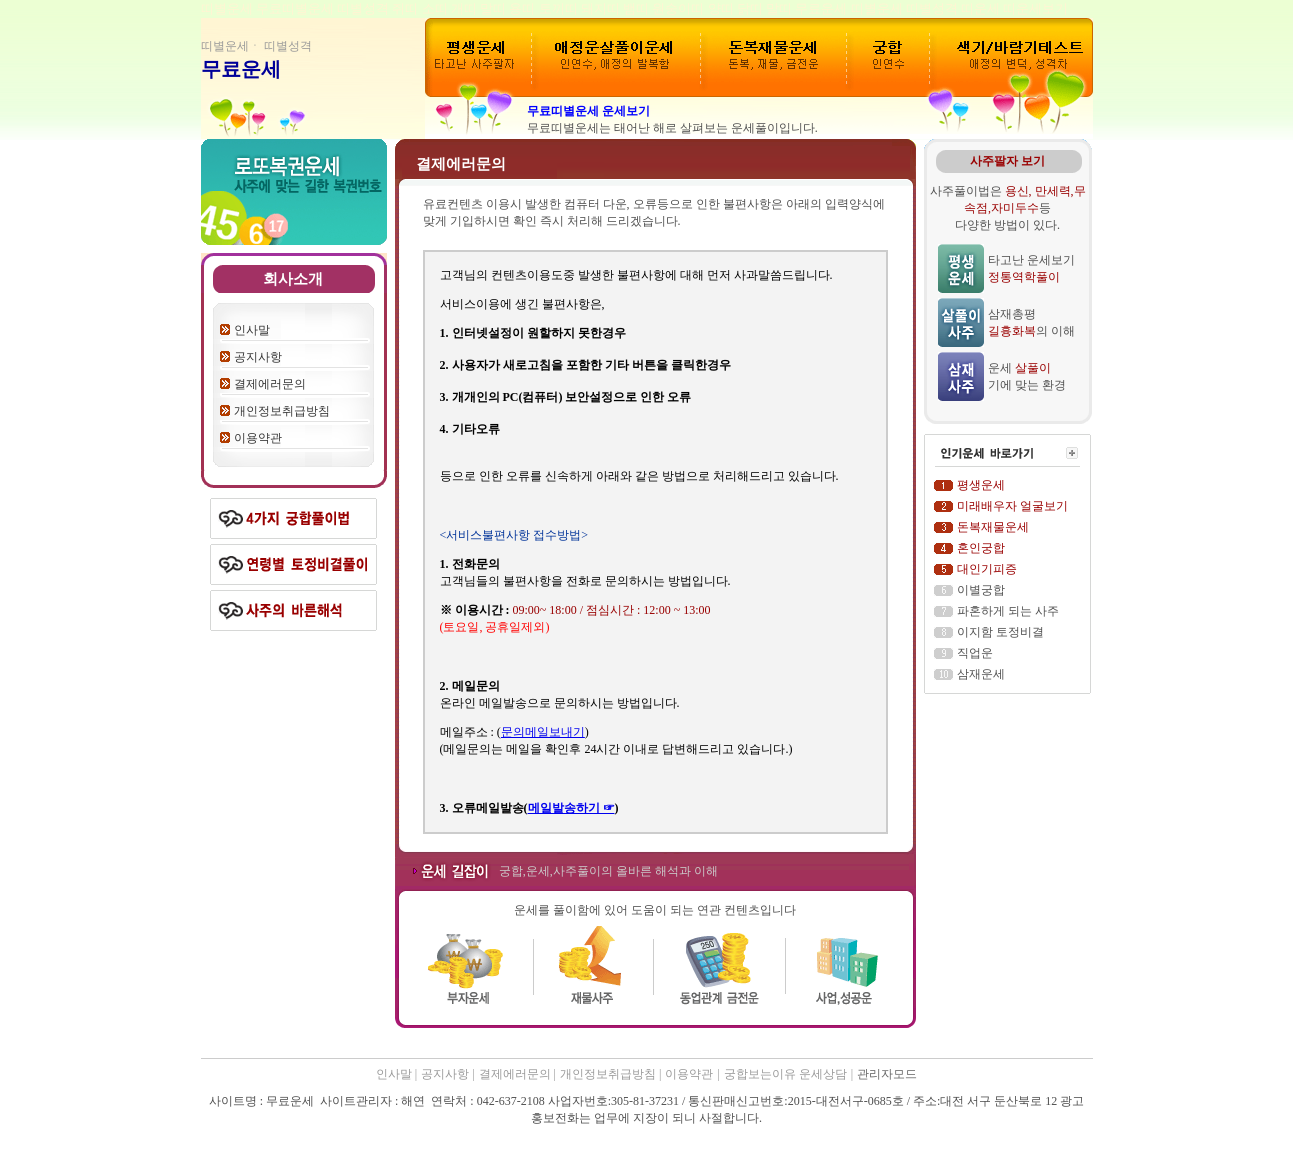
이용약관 (258, 438)
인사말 (252, 330)
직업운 (975, 653)
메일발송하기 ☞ (571, 808)
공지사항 (258, 357)
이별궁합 (981, 590)
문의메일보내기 (543, 732)
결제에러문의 (270, 384)
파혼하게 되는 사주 (1008, 611)
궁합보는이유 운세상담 (785, 1074)
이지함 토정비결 (1000, 632)
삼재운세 (981, 674)
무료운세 (241, 69)
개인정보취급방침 (282, 411)
